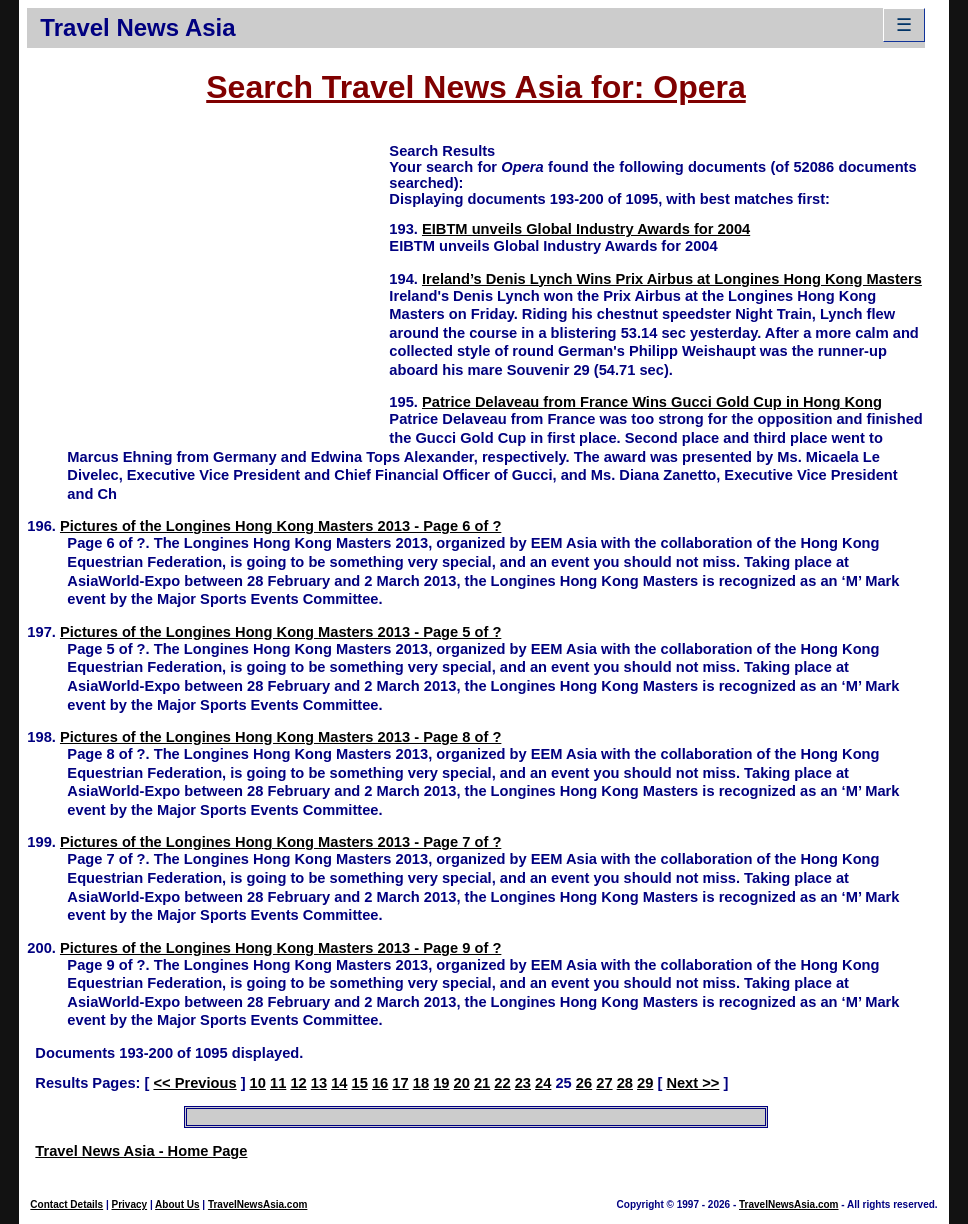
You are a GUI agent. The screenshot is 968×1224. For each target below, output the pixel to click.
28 (625, 1083)
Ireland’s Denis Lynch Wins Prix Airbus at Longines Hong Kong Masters (672, 279)
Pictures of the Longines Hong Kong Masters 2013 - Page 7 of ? (280, 842)
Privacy (130, 1204)
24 (543, 1083)
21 (482, 1083)
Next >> (692, 1083)
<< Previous (194, 1083)
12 (298, 1083)
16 (380, 1083)
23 (523, 1083)
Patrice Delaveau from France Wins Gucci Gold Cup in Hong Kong (652, 402)
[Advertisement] (208, 281)
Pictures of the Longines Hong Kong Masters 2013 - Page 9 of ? (280, 948)
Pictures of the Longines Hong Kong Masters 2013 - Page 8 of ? (280, 737)
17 (400, 1083)
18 (421, 1083)
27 (604, 1083)
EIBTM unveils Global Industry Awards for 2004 (586, 229)
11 (278, 1083)
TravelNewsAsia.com (258, 1204)
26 (584, 1083)
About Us (177, 1204)
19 (441, 1083)
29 (645, 1083)
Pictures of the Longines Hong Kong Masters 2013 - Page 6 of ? (280, 526)
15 (360, 1083)
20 (462, 1083)
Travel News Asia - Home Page (141, 1151)
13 (319, 1083)
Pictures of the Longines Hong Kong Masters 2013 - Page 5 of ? (280, 632)
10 (258, 1083)
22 (502, 1083)
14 (339, 1083)
